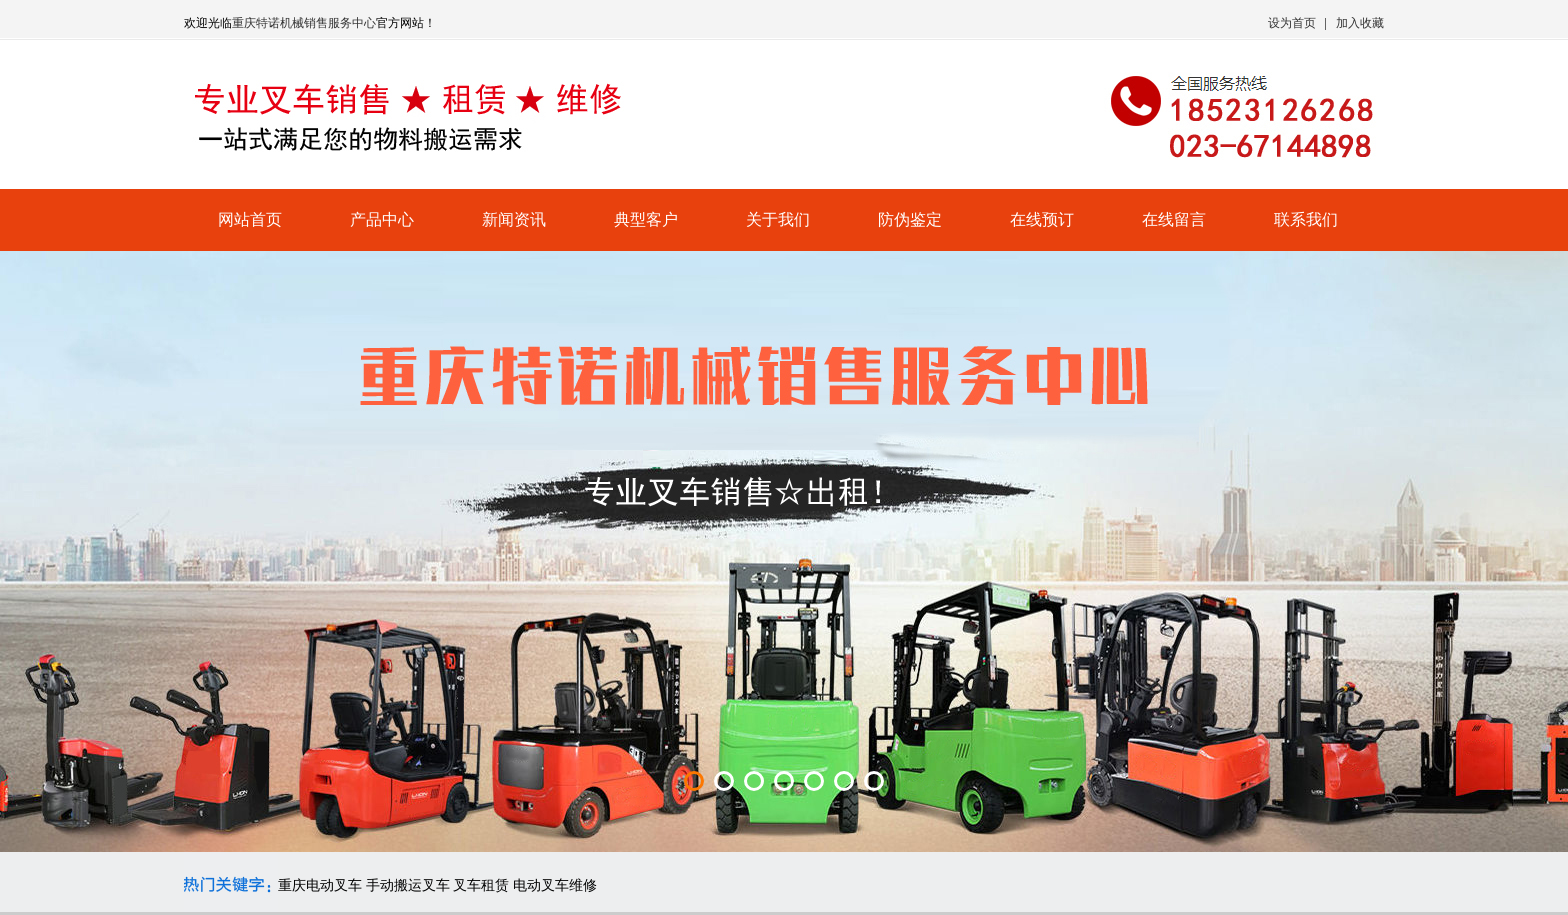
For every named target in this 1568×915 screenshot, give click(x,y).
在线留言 (1174, 219)
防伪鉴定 (910, 219)
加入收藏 (1360, 23)
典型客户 (646, 219)
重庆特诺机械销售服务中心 (304, 23)
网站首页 (250, 219)
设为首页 (1292, 23)
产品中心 (382, 219)
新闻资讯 (514, 219)
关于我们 (778, 219)
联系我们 (1306, 219)
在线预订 (1042, 219)
